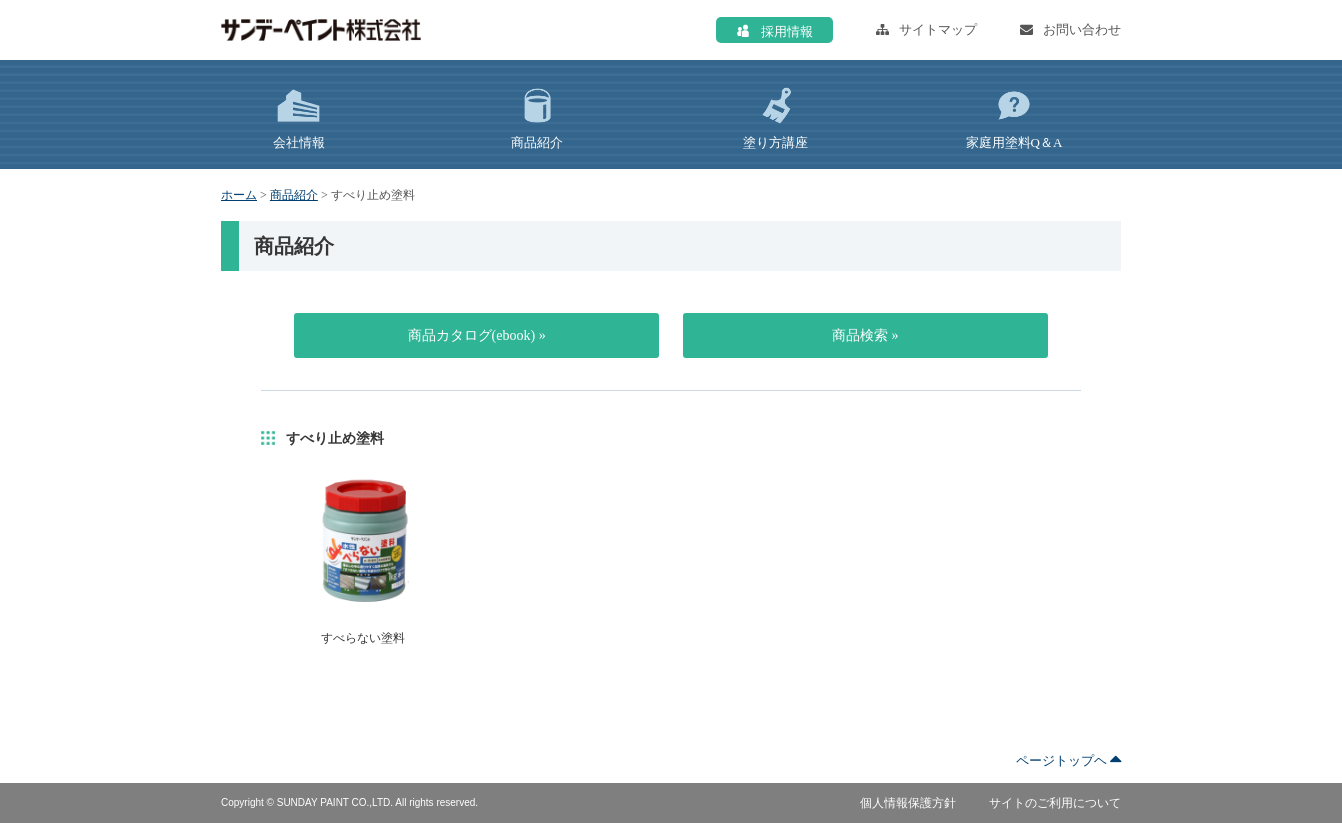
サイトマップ (926, 29)
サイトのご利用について (1055, 803)
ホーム (239, 195)
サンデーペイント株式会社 (321, 30)
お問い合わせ (1070, 29)
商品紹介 (294, 195)
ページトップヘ (1068, 760)
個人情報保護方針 (908, 803)
